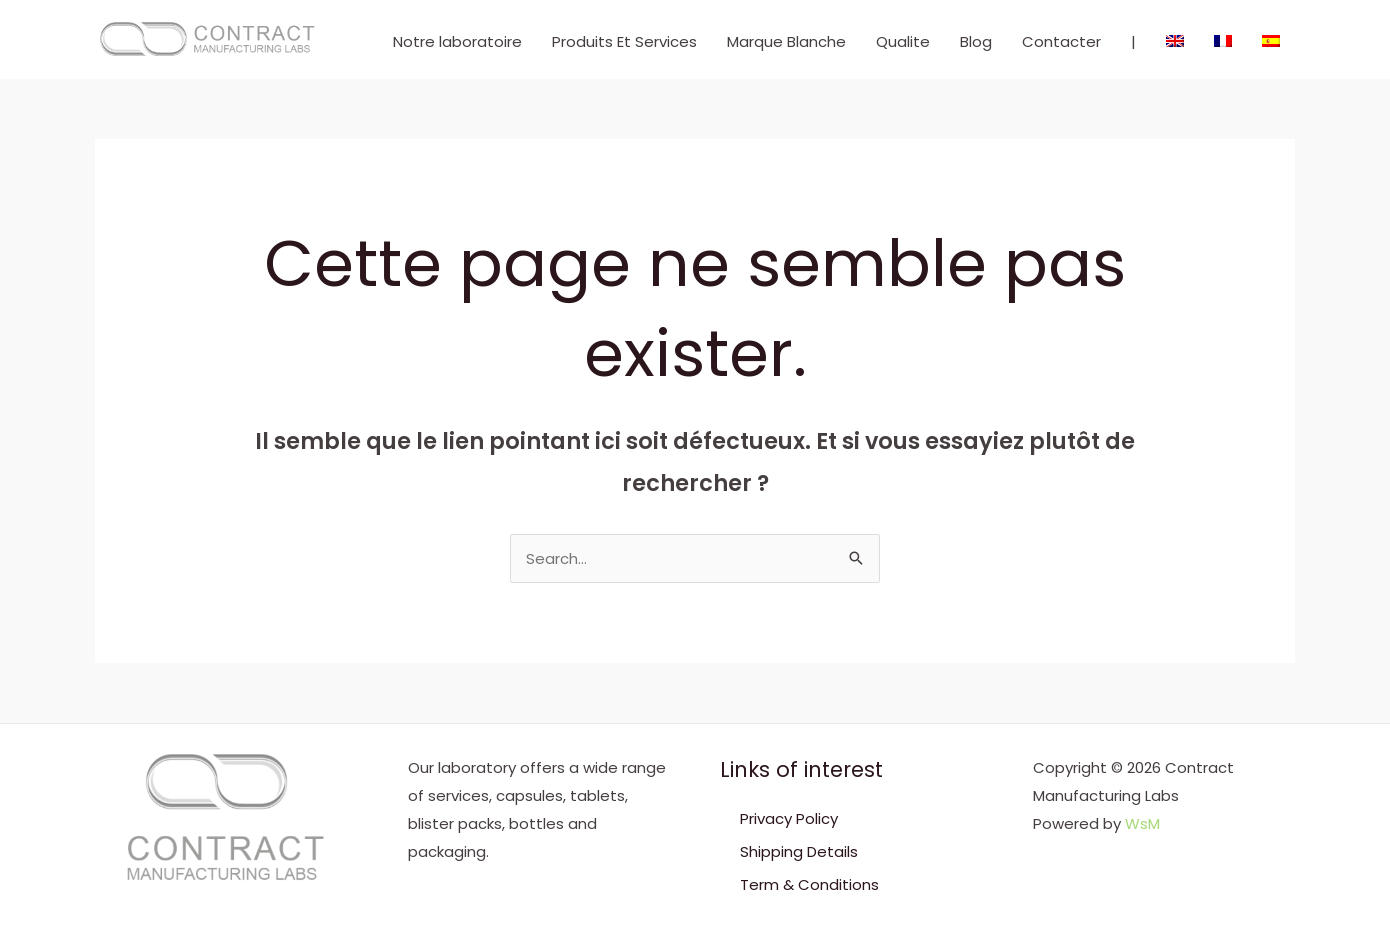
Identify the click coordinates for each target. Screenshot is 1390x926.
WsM (1142, 823)
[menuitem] (1175, 42)
